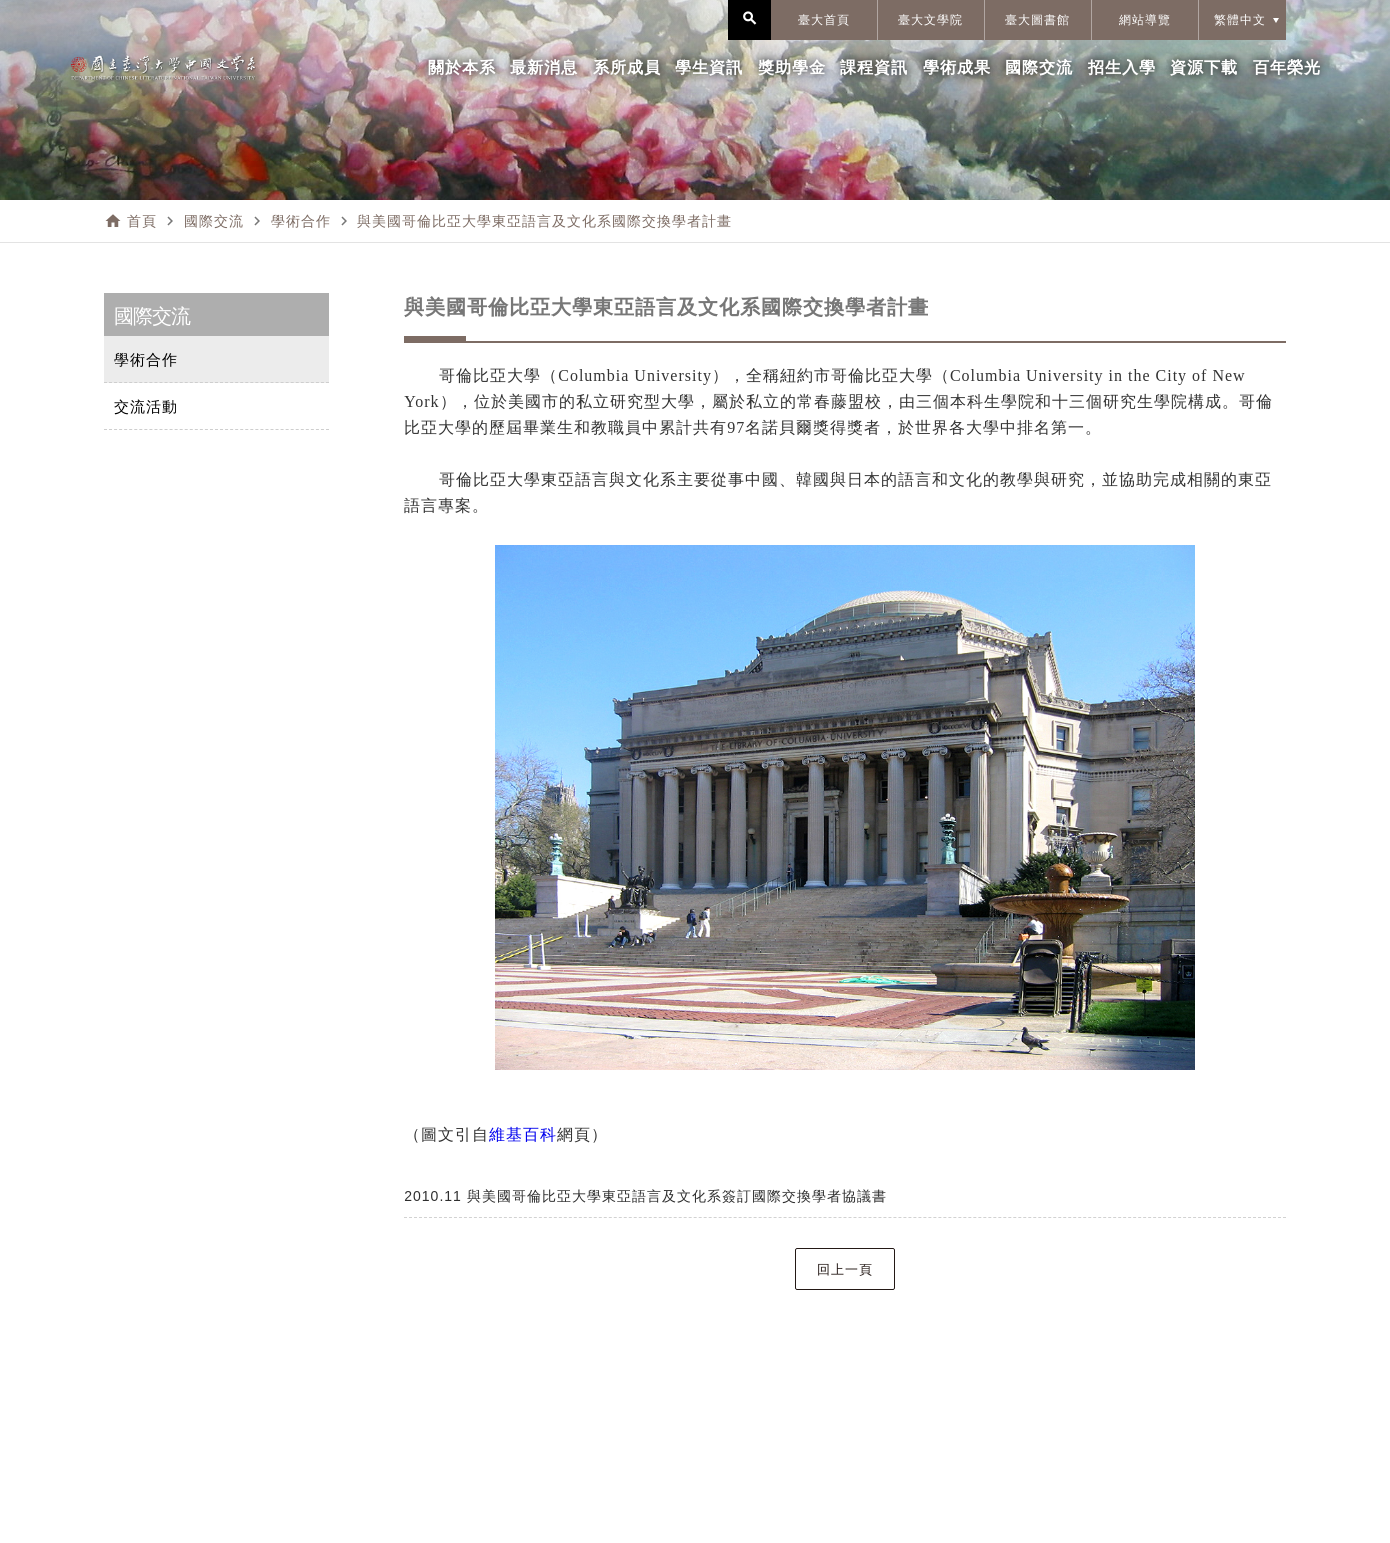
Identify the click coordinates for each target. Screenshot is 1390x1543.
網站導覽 (1145, 20)
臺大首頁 (824, 20)
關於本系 (462, 67)
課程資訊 (874, 67)
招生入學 (1122, 67)
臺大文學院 (930, 20)
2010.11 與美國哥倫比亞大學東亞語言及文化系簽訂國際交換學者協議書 (645, 1196)
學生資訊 (709, 67)
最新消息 (544, 67)
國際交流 (1039, 67)
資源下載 (1204, 67)
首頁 (142, 221)
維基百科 (523, 1134)
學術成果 (957, 67)
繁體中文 (1240, 20)
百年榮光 (1287, 67)
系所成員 (627, 67)
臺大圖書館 (1037, 20)
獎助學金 (792, 67)
